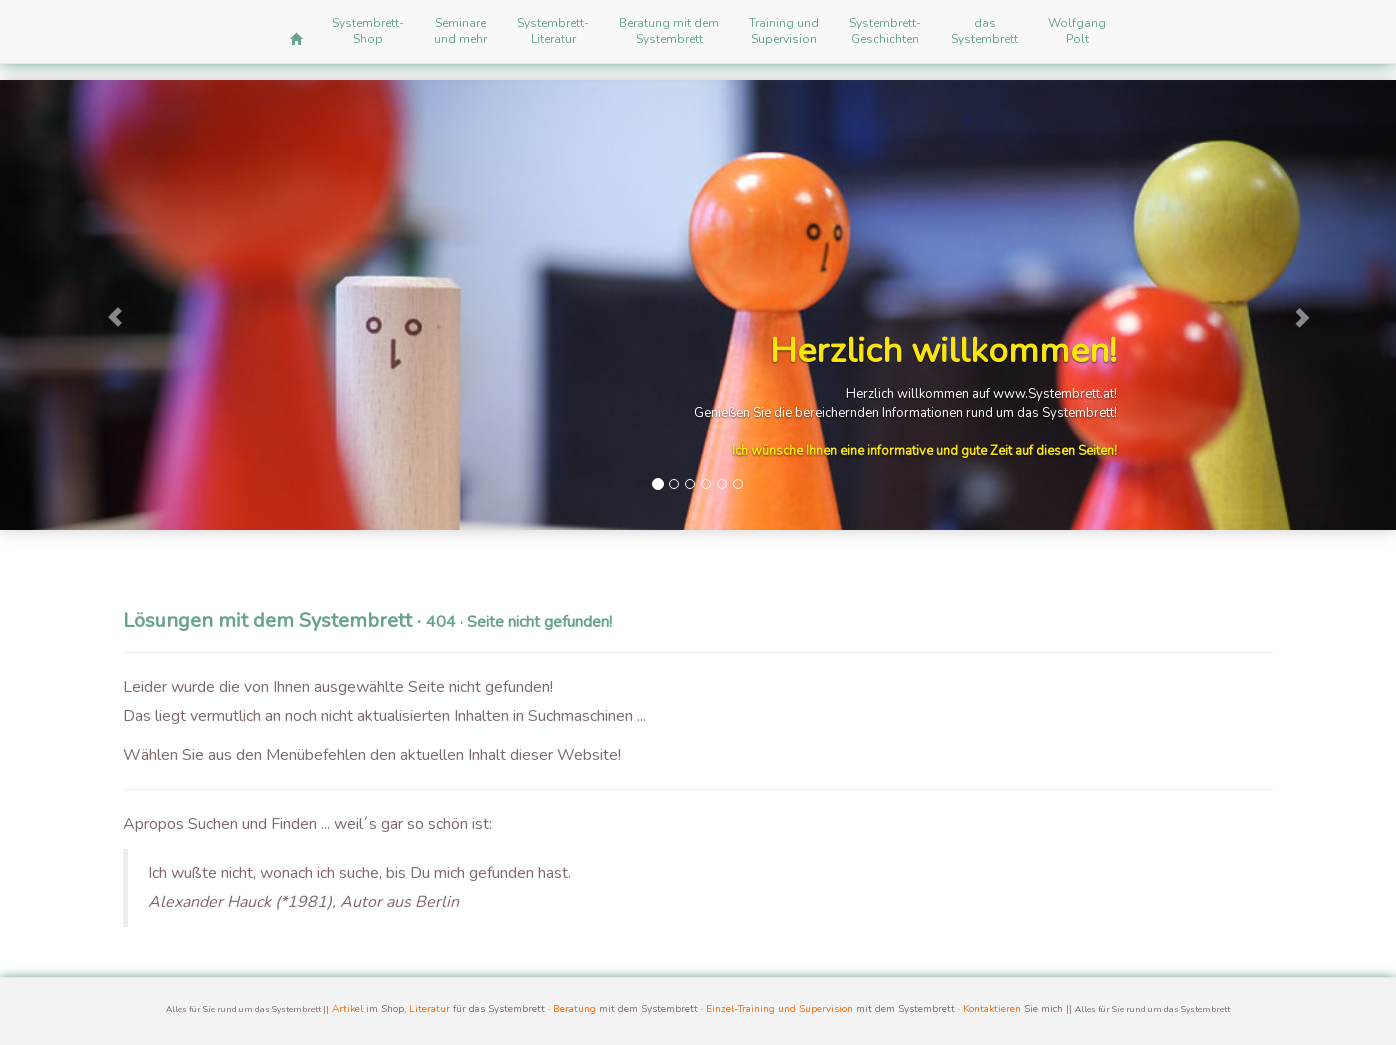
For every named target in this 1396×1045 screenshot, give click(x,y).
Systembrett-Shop (368, 31)
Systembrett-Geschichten (885, 31)
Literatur (429, 1009)
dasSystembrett (984, 31)
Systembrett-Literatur (553, 31)
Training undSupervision (784, 31)
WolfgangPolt (1077, 31)
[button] (104, 305)
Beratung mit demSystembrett (669, 31)
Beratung (574, 1009)
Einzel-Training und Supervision (779, 1009)
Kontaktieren (992, 1009)
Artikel (347, 1009)
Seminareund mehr (460, 31)
